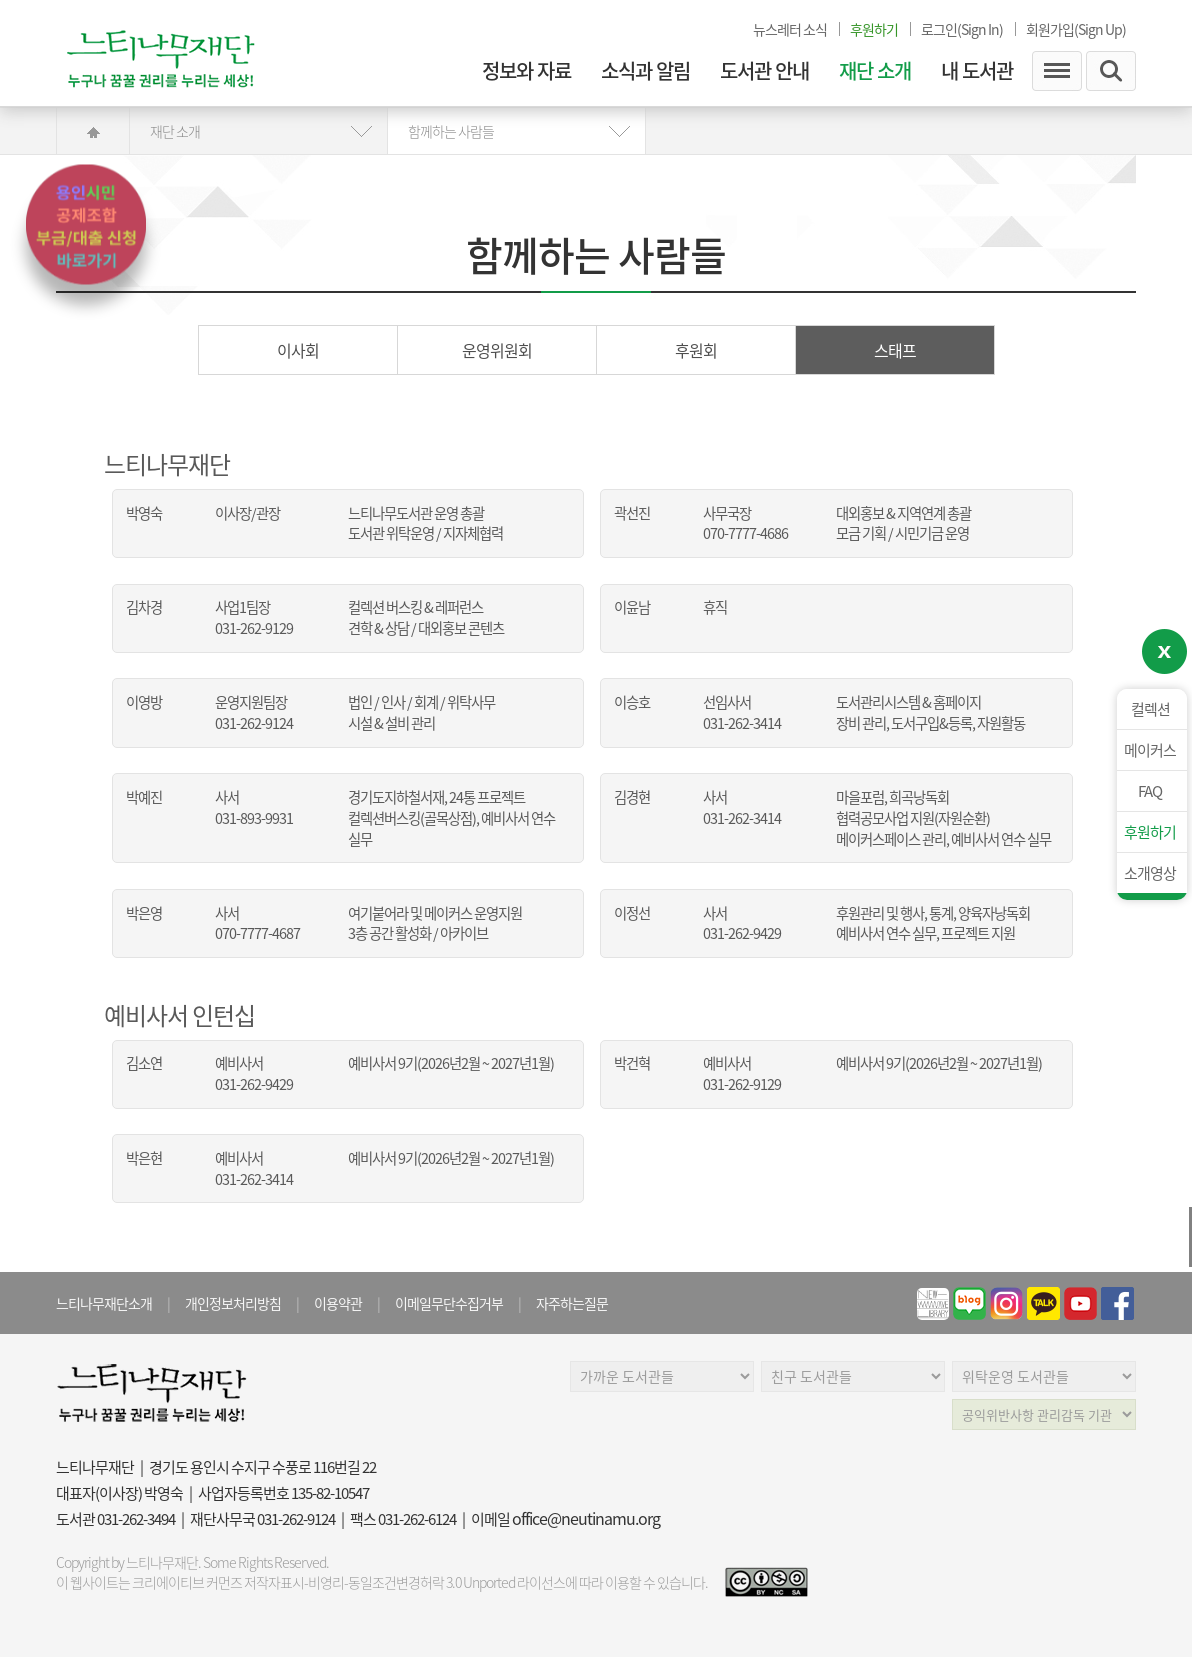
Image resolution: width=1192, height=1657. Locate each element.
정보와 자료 (526, 71)
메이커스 (1150, 750)
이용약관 (338, 1303)
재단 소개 (875, 71)
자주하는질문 (572, 1303)
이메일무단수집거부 (449, 1303)
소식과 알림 (645, 71)
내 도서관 (977, 71)
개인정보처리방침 (233, 1303)
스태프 (895, 350)
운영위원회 (497, 350)
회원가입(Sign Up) (1076, 29)
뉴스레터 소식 (790, 29)
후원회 (696, 350)
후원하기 (1150, 832)
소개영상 (1150, 873)
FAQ (1150, 791)
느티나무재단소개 (104, 1303)
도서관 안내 (764, 71)
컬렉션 (1150, 709)
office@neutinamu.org (586, 1518)
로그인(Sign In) (962, 29)
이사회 (298, 350)
